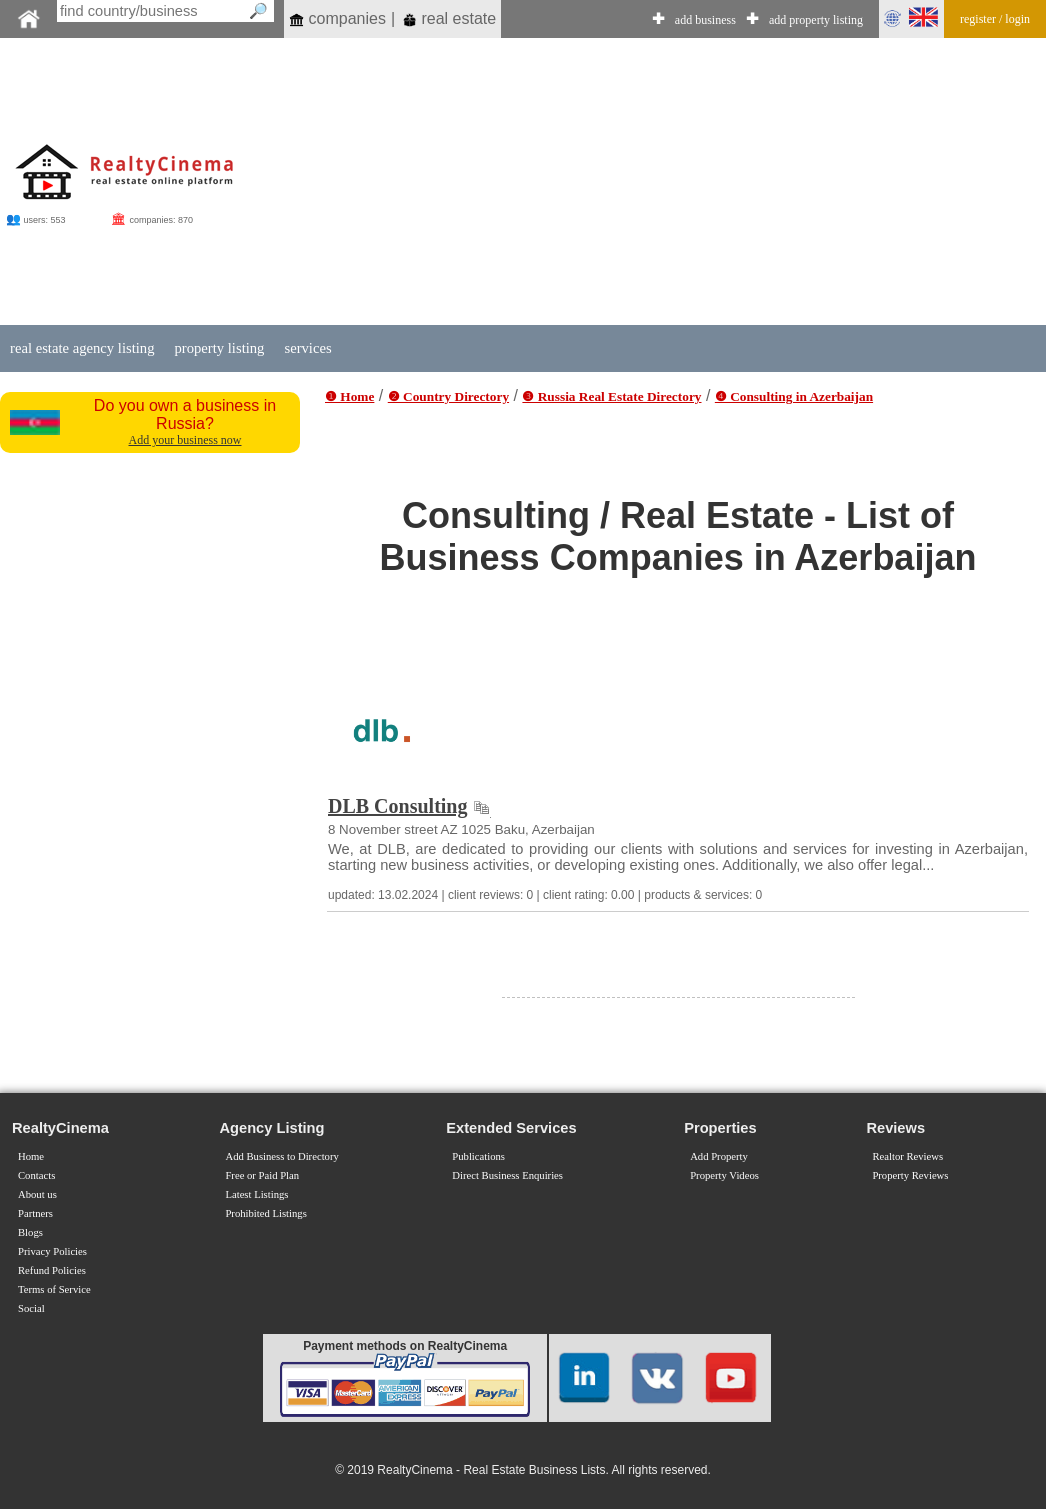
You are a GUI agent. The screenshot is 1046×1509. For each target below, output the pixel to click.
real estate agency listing (82, 348)
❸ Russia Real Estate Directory (611, 396)
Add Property (719, 1156)
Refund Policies (52, 1270)
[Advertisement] (645, 182)
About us (37, 1194)
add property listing (816, 20)
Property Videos (724, 1175)
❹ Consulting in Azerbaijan (794, 396)
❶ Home (349, 396)
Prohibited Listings (265, 1213)
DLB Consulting (398, 806)
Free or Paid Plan (262, 1175)
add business (705, 20)
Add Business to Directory (281, 1156)
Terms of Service (54, 1289)
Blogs (30, 1232)
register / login (995, 19)
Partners (35, 1213)
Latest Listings (256, 1194)
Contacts (36, 1175)
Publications (478, 1156)
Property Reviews (910, 1175)
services (307, 348)
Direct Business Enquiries (507, 1175)
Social (31, 1308)
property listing (219, 348)
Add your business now (185, 440)
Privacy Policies (52, 1251)
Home (31, 1156)
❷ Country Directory (448, 396)
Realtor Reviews (907, 1156)
